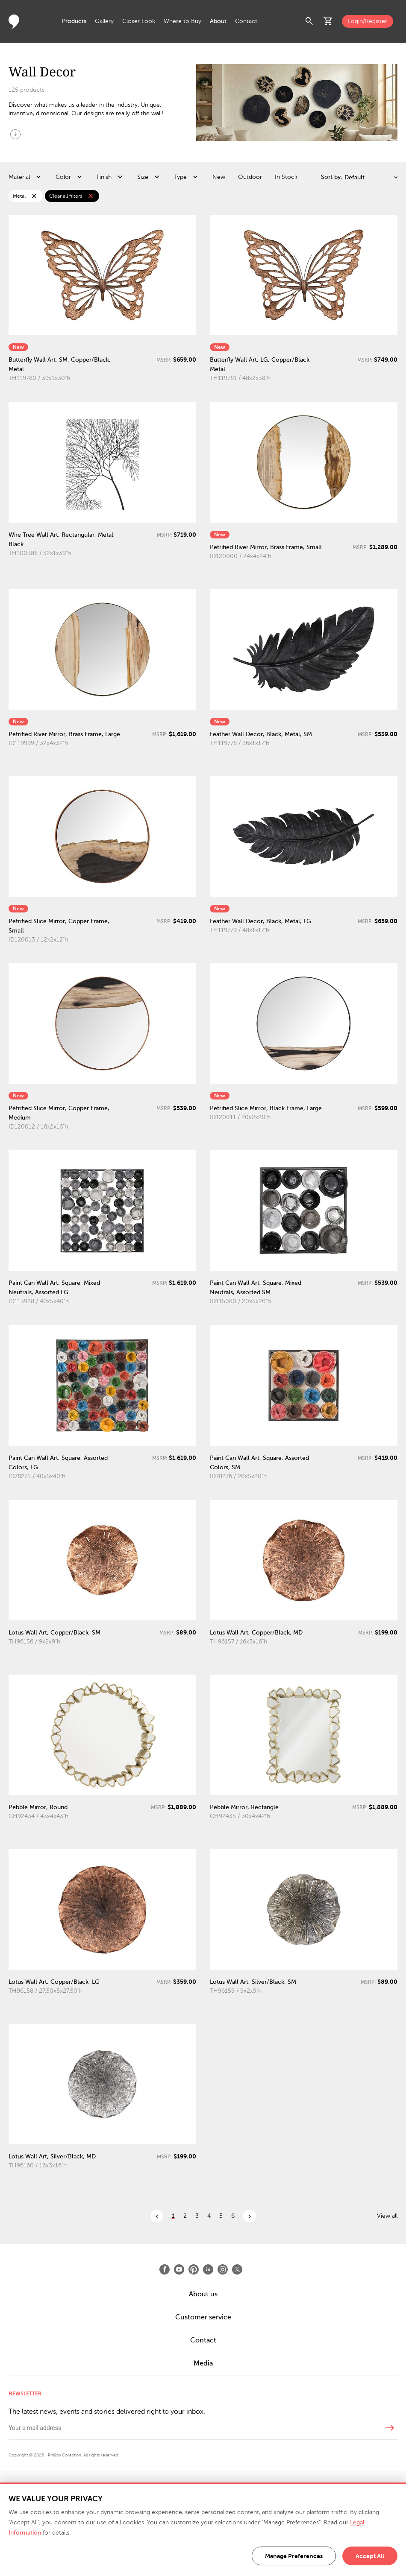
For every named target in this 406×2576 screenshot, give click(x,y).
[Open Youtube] (179, 2269)
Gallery (104, 21)
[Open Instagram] (223, 2269)
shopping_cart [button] (328, 21)
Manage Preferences (294, 2556)
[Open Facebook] (164, 2269)
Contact (246, 21)
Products (74, 21)
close (34, 196)
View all (387, 2216)
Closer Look (138, 21)
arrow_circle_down (15, 134)
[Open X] (237, 2269)
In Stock (286, 177)
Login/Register (367, 21)
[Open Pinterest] (193, 2269)
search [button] (309, 21)
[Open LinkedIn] (208, 2269)
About (218, 21)
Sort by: (331, 177)
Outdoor (250, 177)
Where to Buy (182, 21)
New (218, 177)
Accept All (370, 2556)
